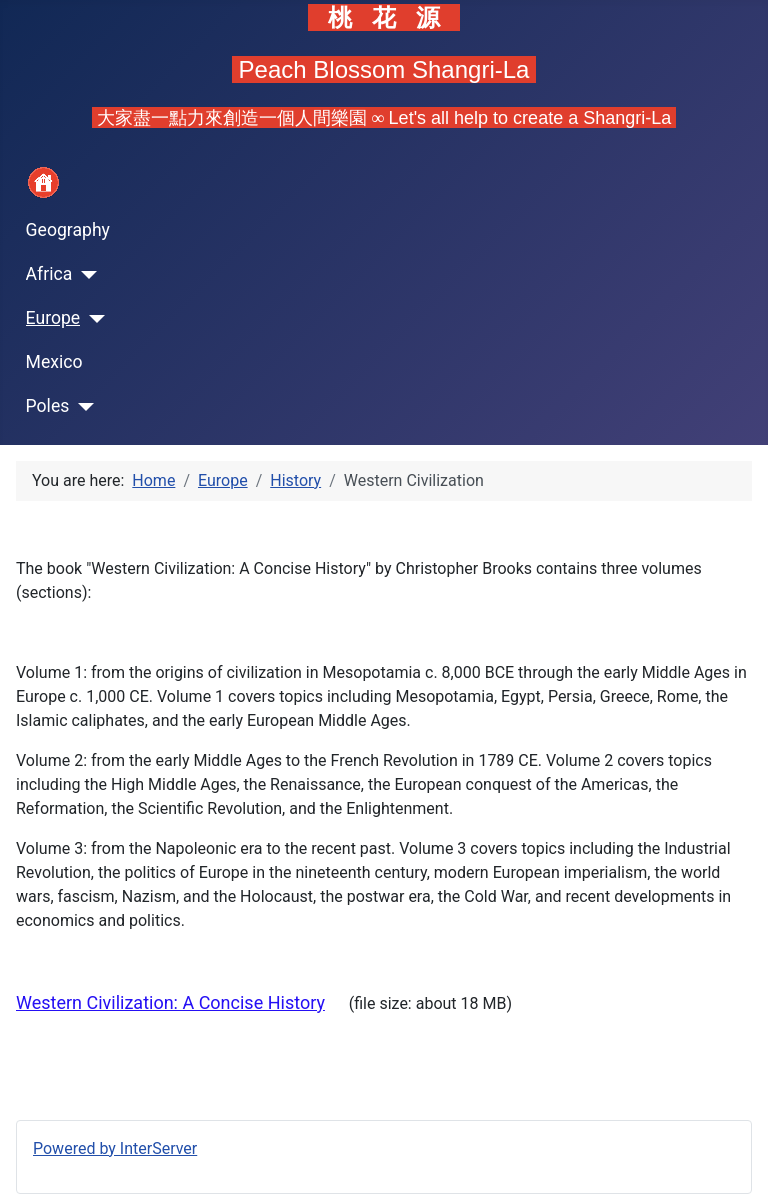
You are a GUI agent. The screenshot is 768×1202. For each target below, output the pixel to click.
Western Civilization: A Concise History (170, 1002)
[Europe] (92, 319)
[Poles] (81, 407)
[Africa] (84, 275)
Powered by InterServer (115, 1148)
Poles (48, 406)
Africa (49, 274)
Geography (68, 230)
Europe (53, 318)
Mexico (54, 362)
